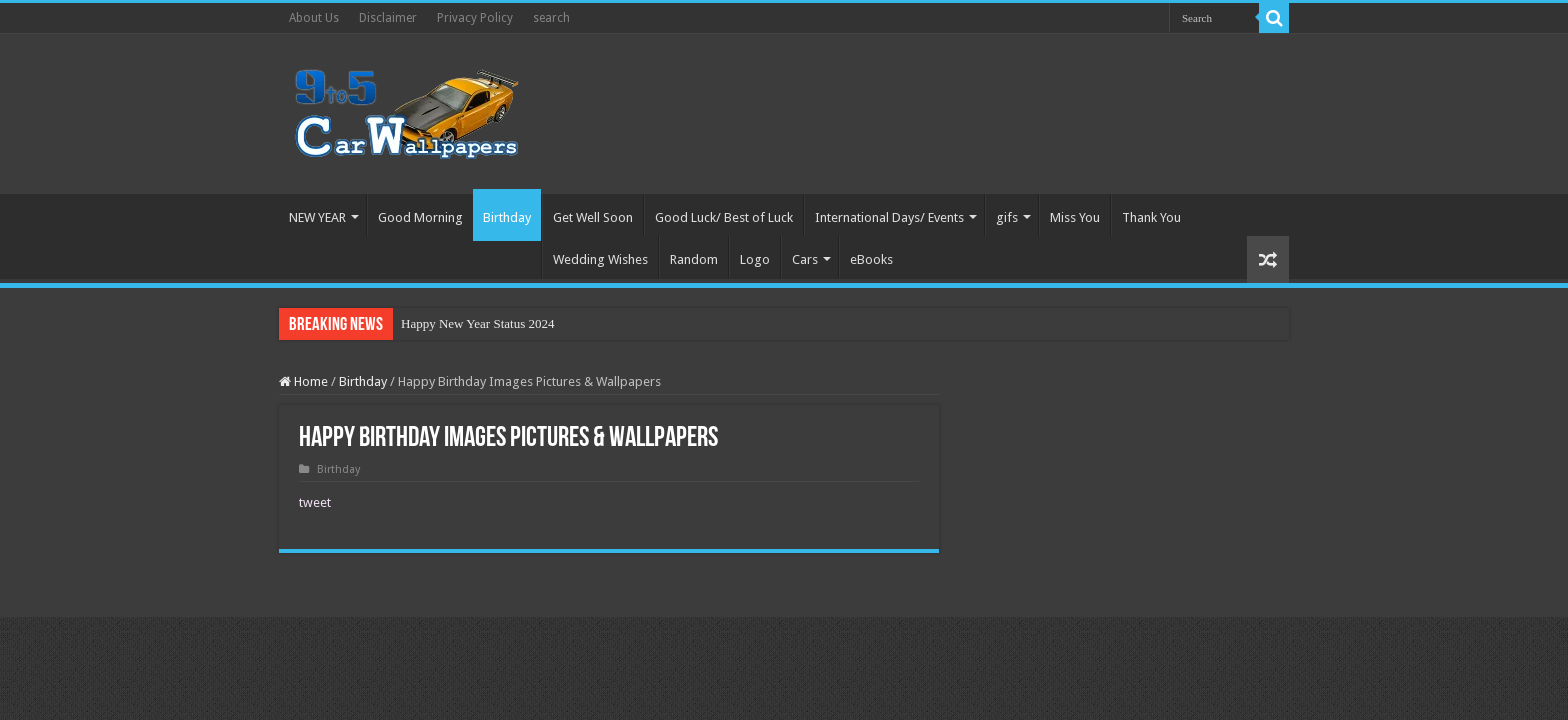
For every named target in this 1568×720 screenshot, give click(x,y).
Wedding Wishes (600, 259)
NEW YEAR (317, 217)
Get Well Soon (593, 217)
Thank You (1151, 217)
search (551, 18)
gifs (1007, 217)
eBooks (871, 259)
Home (303, 381)
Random (694, 259)
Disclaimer (388, 18)
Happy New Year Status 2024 (477, 323)
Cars (805, 259)
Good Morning (420, 217)
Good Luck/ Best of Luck (724, 217)
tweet (315, 502)
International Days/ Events (889, 217)
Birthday (507, 217)
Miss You (1075, 217)
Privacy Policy (475, 18)
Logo (755, 259)
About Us (314, 18)
